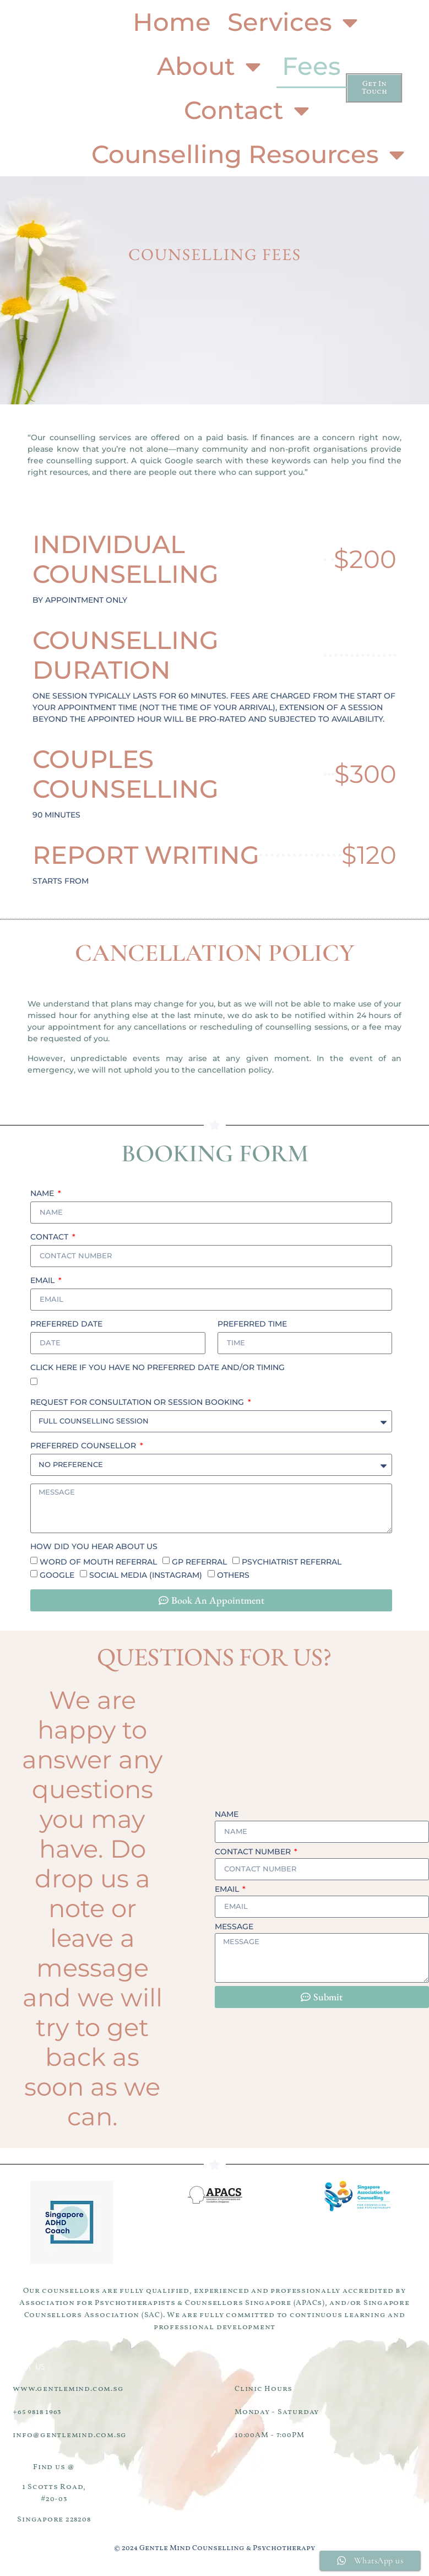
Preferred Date (66, 1324)
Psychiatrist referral (291, 1566)
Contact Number (254, 1853)
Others (233, 1579)
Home (172, 22)
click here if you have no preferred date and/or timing (157, 1367)
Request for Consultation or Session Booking (138, 1402)
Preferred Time (252, 1324)
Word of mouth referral (98, 1566)
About (211, 66)
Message (234, 1928)
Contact (249, 110)
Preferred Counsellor (84, 1446)
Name (43, 1193)
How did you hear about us (94, 1550)
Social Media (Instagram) (145, 1579)
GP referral (199, 1566)
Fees (311, 66)
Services (294, 22)
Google (57, 1579)
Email (43, 1280)
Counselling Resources (250, 154)
